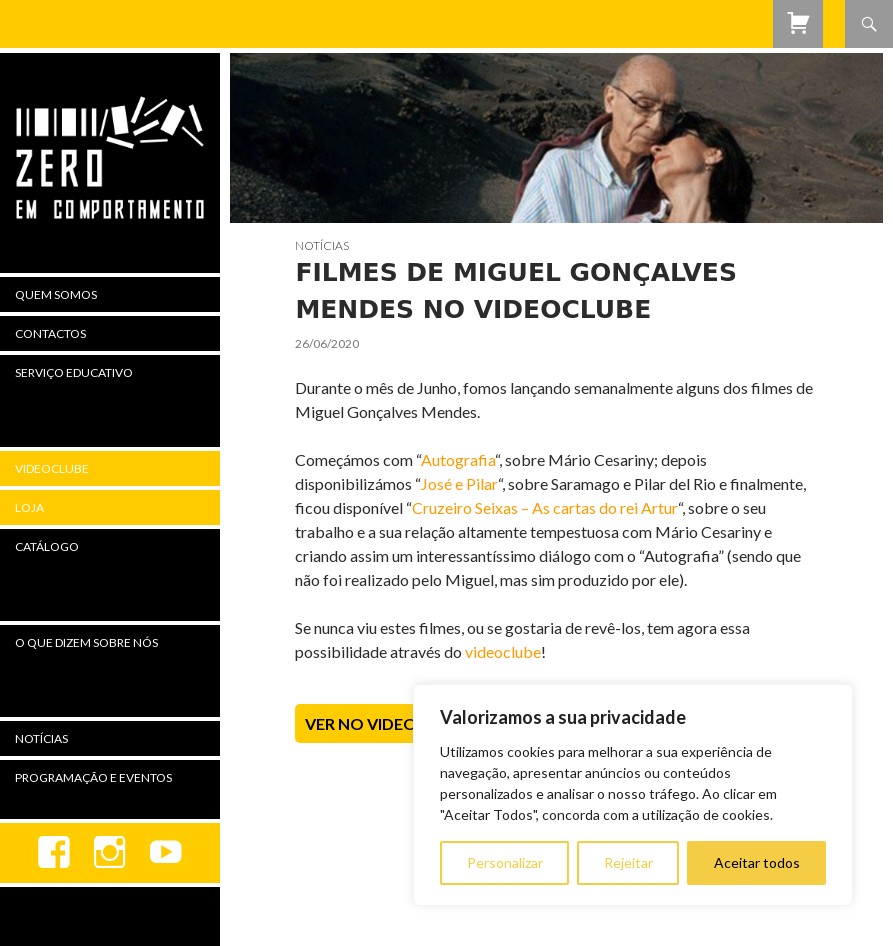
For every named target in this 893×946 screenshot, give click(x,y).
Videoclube (52, 468)
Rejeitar (628, 862)
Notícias (322, 245)
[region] (633, 795)
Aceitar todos (757, 862)
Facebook (54, 853)
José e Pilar (459, 483)
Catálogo (47, 546)
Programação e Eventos (93, 777)
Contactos (50, 333)
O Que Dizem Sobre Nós (86, 642)
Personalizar (505, 862)
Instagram (110, 853)
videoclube (503, 651)
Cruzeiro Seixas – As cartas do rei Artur (545, 507)
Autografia (458, 459)
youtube (166, 853)
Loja (29, 507)
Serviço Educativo (74, 372)
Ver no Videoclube (387, 723)
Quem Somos (56, 294)
